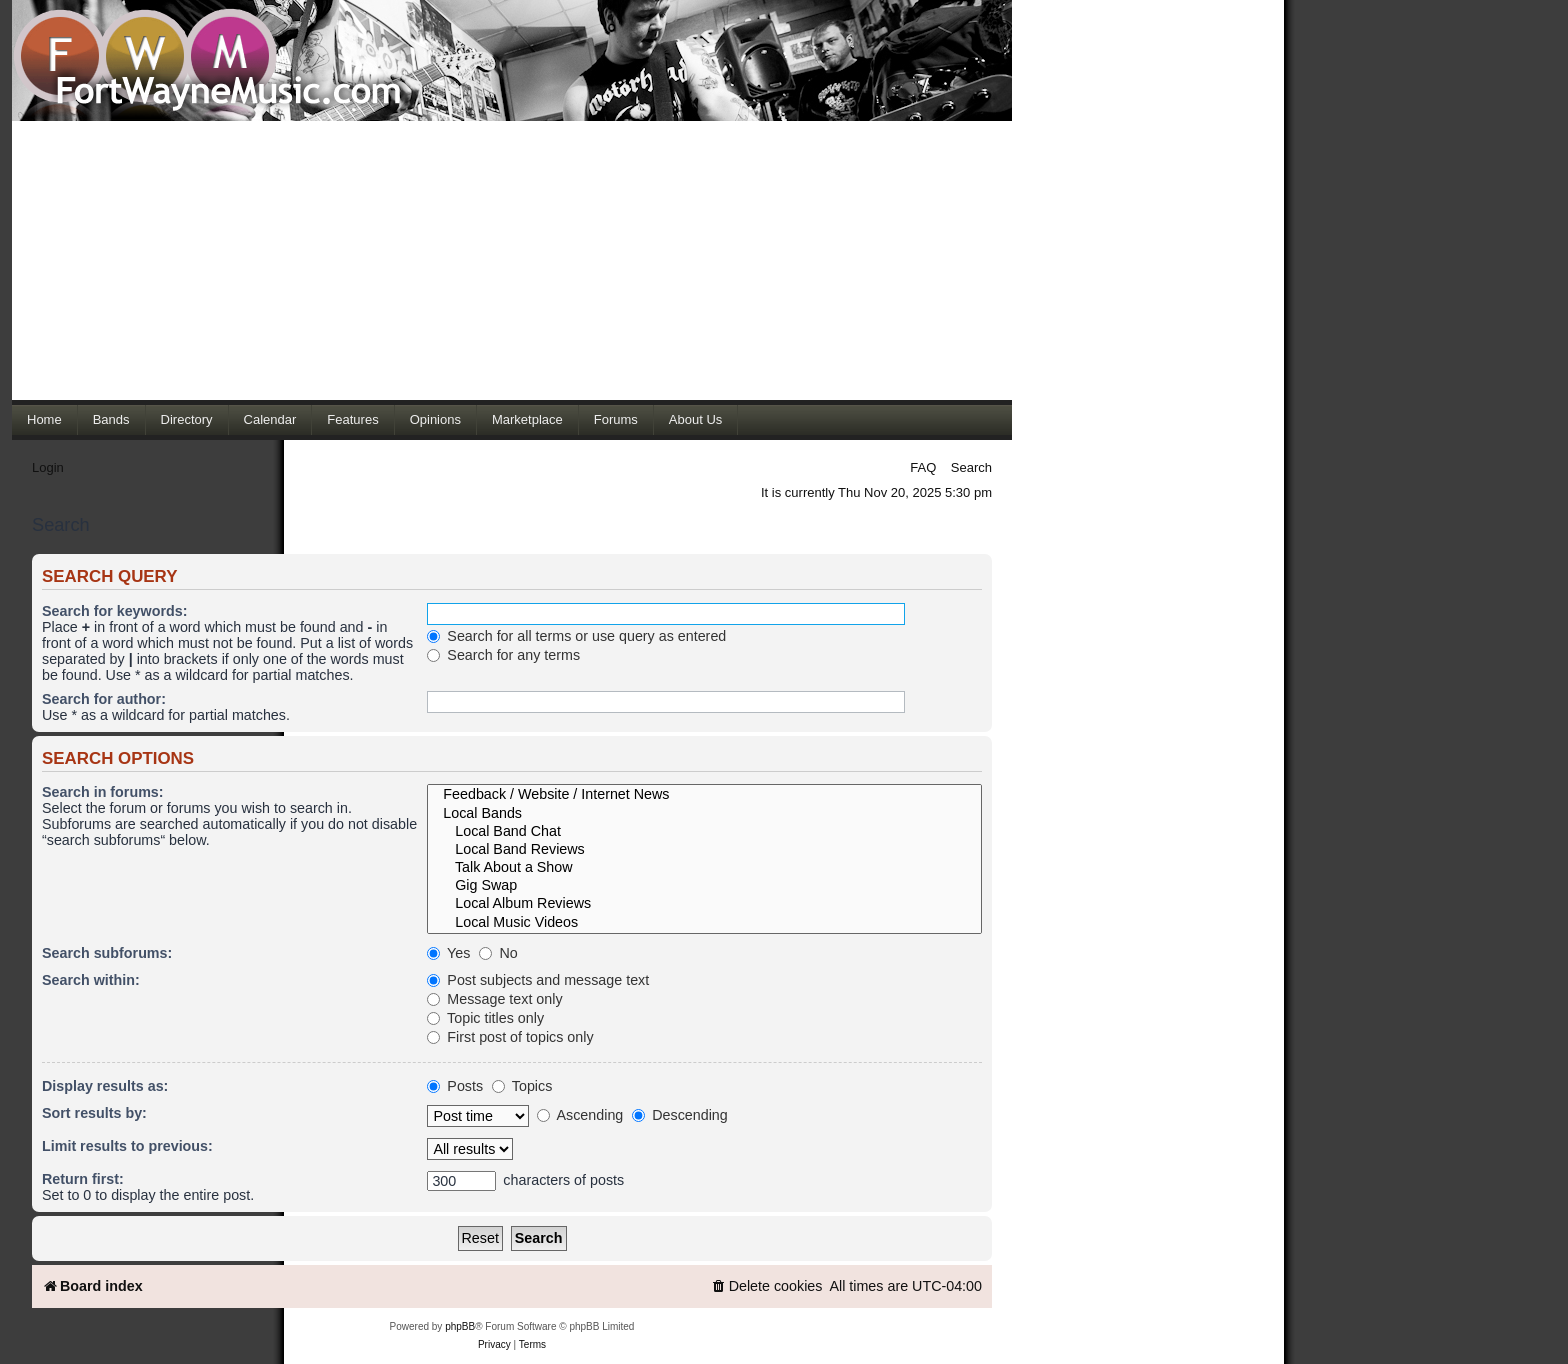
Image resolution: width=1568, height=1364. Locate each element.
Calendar (270, 419)
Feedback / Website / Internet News (704, 795)
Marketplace (527, 419)
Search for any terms (503, 655)
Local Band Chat (704, 832)
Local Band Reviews (704, 850)
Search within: (91, 980)
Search (971, 467)
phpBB (460, 1326)
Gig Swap (704, 886)
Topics (522, 1086)
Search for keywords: (114, 611)
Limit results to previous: (127, 1146)
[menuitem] (767, 1286)
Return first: (83, 1179)
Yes (448, 953)
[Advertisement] (512, 260)
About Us (695, 419)
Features (352, 419)
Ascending (580, 1115)
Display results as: (105, 1086)
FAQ (923, 467)
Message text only (494, 999)
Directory (187, 419)
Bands (111, 419)
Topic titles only (485, 1018)
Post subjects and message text (538, 980)
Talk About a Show (704, 868)
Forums (616, 419)
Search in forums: (103, 792)
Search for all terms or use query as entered (576, 636)
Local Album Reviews (704, 904)
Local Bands (704, 814)
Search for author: (104, 699)
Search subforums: (107, 953)
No (498, 953)
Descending (679, 1115)
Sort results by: (94, 1113)
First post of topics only (510, 1037)
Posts (455, 1086)
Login (48, 467)
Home (44, 419)
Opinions (435, 419)
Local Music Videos (704, 923)
